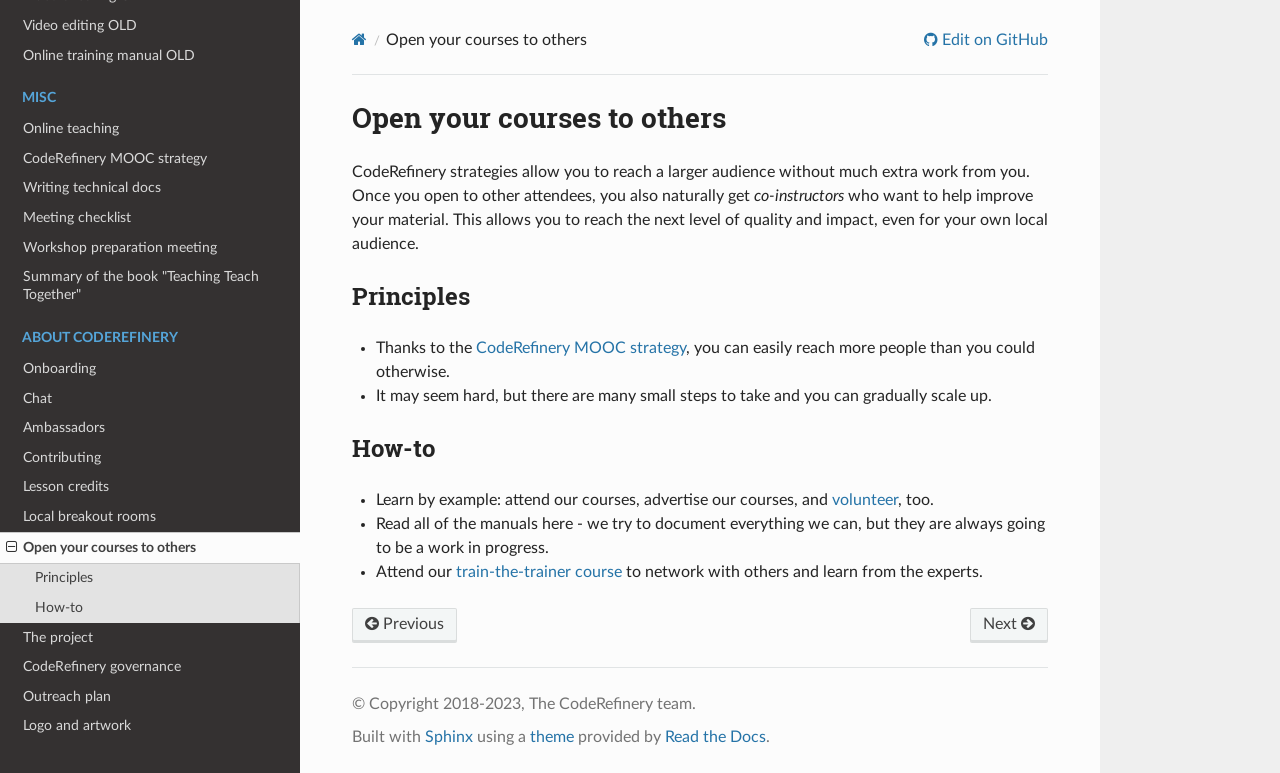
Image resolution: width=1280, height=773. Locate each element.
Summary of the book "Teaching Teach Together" (141, 285)
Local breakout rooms (89, 516)
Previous (404, 624)
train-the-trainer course (539, 572)
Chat (37, 398)
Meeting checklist (77, 217)
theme (552, 737)
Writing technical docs (92, 187)
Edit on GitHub (993, 40)
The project (58, 637)
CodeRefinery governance (102, 666)
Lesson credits (66, 486)
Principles (64, 577)
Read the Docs (715, 737)
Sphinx (449, 737)
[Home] (359, 39)
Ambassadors (64, 427)
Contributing (62, 457)
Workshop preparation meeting (120, 247)
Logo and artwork (77, 725)
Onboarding (59, 368)
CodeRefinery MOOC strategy (115, 158)
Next (1009, 624)
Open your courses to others (101, 548)
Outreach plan (67, 696)
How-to (59, 607)
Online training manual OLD (109, 55)
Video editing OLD (80, 25)
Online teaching (71, 128)
